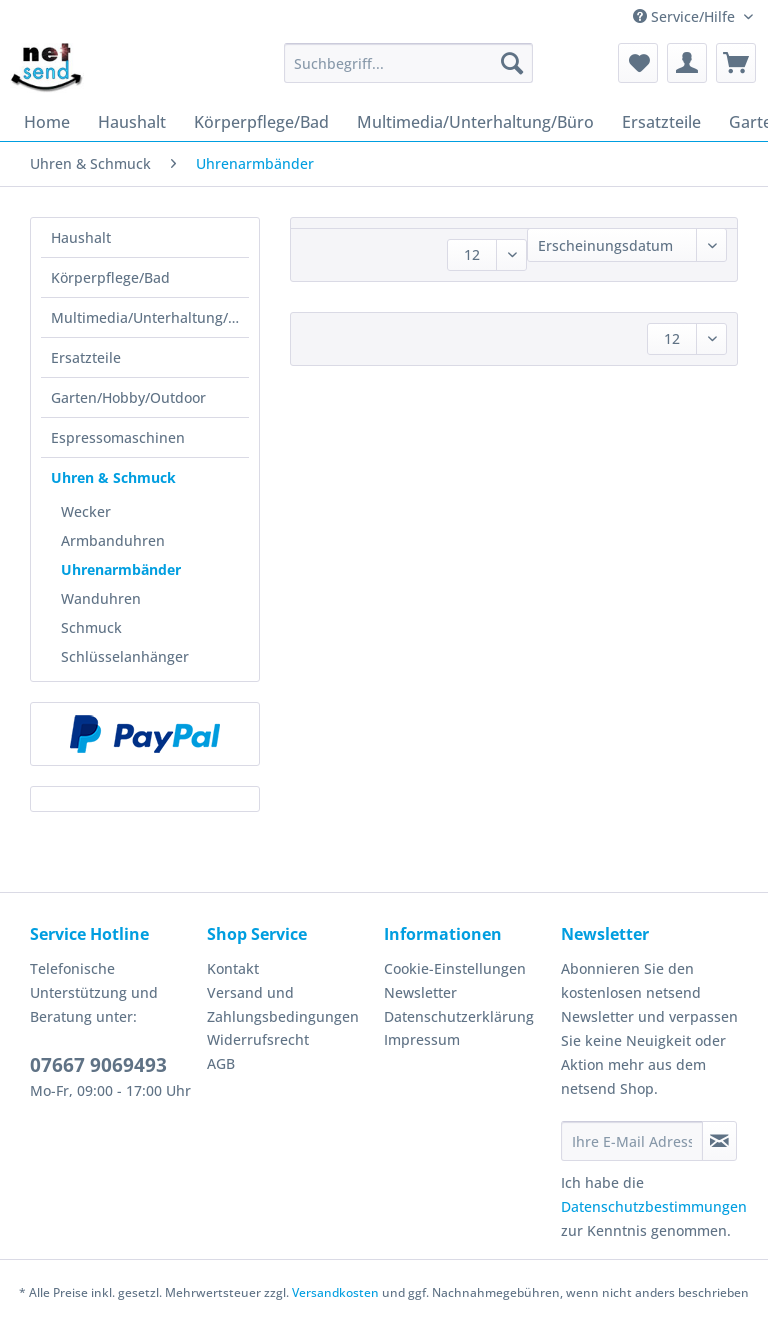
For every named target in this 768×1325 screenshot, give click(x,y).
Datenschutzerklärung (459, 1016)
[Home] (47, 122)
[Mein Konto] (687, 63)
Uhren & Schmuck (113, 477)
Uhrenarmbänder (121, 569)
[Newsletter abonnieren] (719, 1141)
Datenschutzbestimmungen (654, 1206)
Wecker (86, 511)
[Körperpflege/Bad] (261, 122)
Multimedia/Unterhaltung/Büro (150, 317)
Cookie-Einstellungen (455, 968)
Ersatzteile (86, 357)
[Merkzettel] (638, 63)
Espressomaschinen (118, 437)
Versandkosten (335, 1292)
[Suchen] (512, 63)
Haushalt (81, 237)
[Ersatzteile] (661, 122)
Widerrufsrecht (258, 1039)
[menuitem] (409, 72)
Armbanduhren (113, 540)
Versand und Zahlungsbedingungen (283, 1004)
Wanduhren (101, 598)
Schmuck (91, 627)
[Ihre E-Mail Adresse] (632, 1141)
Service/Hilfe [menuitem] (686, 16)
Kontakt (233, 968)
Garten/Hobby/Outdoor (128, 397)
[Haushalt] (132, 122)
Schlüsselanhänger (125, 656)
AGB (221, 1063)
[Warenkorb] (736, 63)
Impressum (422, 1039)
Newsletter (420, 992)
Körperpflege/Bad (110, 277)
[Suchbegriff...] (409, 63)
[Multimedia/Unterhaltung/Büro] (475, 122)
